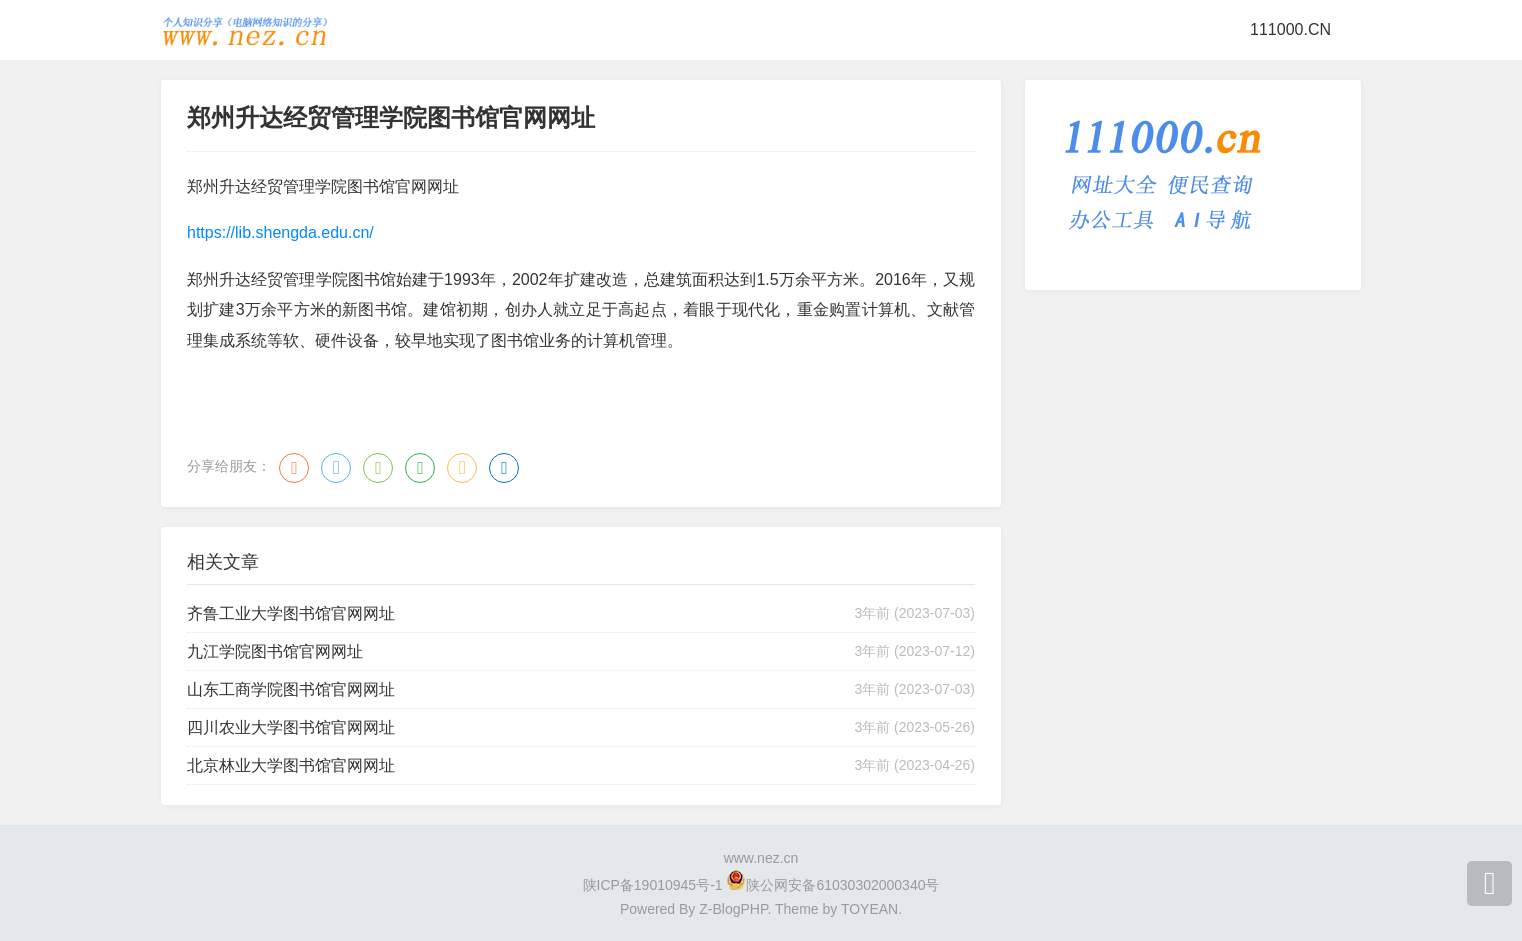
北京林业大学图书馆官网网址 (291, 765)
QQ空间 (462, 468)
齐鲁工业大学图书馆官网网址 (291, 613)
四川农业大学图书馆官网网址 (291, 727)
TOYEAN (869, 909)
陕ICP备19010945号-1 (653, 885)
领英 (504, 468)
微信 (378, 468)
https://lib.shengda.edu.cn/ (280, 232)
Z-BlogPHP (733, 909)
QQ (336, 468)
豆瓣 (420, 468)
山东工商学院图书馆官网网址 (291, 689)
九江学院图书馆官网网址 (275, 651)
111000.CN (1290, 29)
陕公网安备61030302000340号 (842, 885)
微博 (294, 468)
